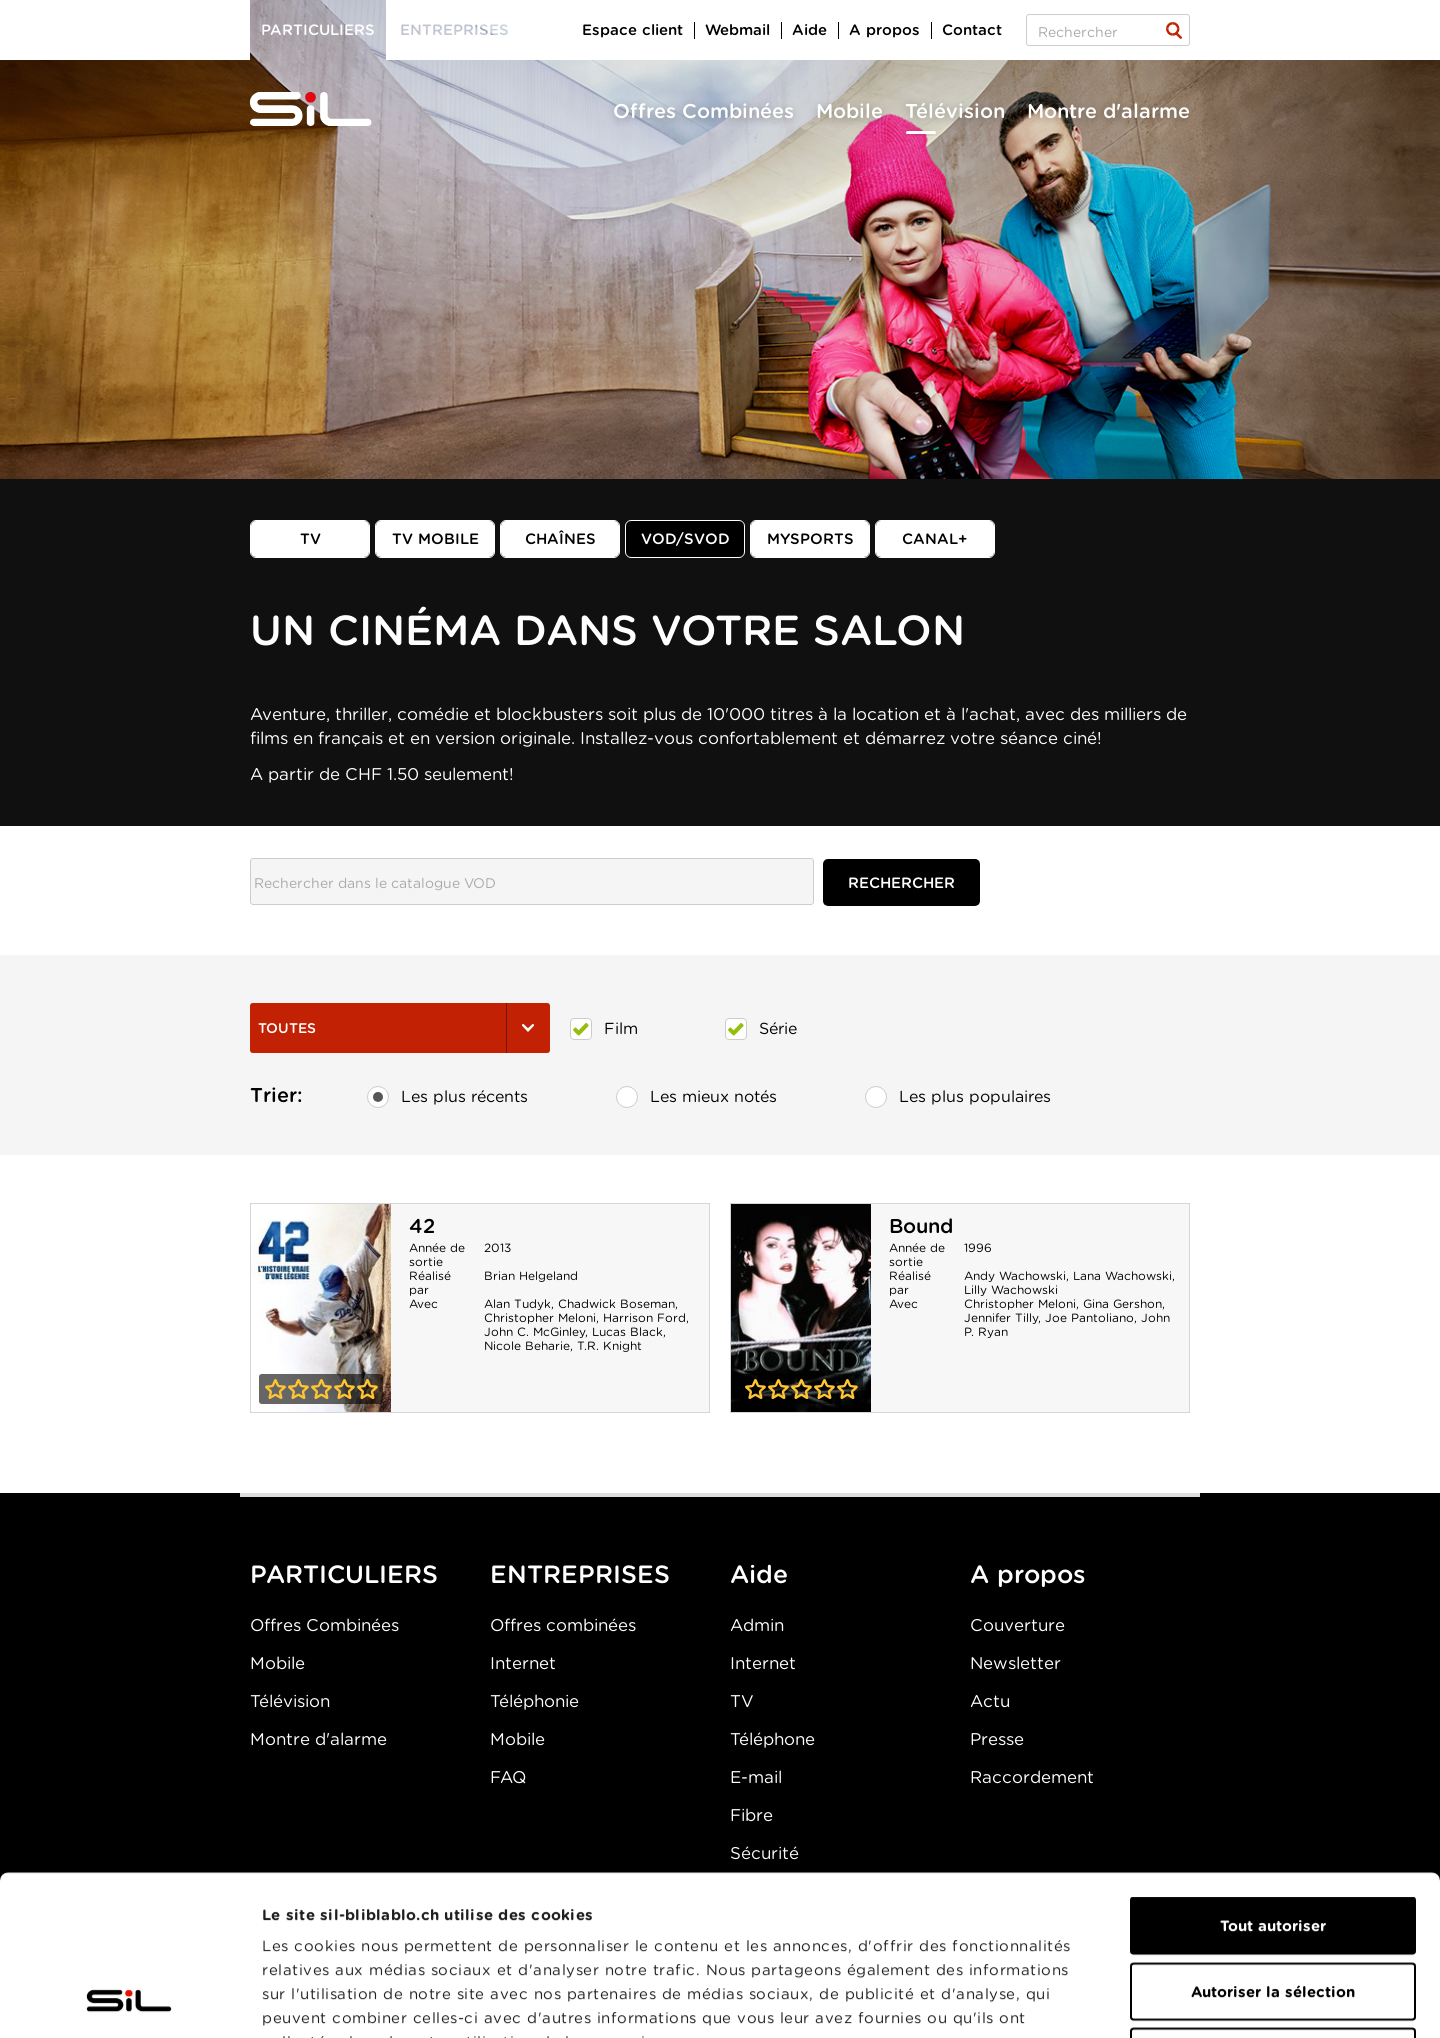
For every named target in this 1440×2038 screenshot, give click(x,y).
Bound (921, 1226)
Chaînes (560, 539)
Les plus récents (447, 1097)
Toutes (400, 1028)
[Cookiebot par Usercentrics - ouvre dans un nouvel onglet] (129, 1999)
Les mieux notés (696, 1097)
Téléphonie (534, 1701)
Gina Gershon (1122, 1303)
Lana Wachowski (1122, 1275)
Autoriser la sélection (1273, 1842)
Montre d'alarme (1108, 111)
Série (761, 1029)
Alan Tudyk (517, 1303)
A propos (884, 30)
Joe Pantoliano (1089, 1317)
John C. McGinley (534, 1331)
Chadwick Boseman (616, 1303)
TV (310, 539)
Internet (523, 1663)
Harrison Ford (644, 1317)
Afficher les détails (1126, 1999)
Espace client (632, 30)
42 (422, 1226)
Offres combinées (563, 1625)
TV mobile (435, 539)
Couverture (1017, 1625)
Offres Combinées (703, 111)
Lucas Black (627, 1331)
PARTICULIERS (344, 1574)
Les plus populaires (958, 1097)
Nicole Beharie (527, 1345)
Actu (990, 1701)
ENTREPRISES (580, 1574)
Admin (757, 1625)
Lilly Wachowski (1011, 1289)
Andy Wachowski (1015, 1275)
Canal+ (935, 539)
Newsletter (1015, 1663)
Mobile (849, 111)
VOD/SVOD (685, 539)
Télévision (955, 111)
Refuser (1273, 1907)
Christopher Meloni (540, 1317)
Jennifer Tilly (1001, 1317)
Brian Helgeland (531, 1275)
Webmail (737, 30)
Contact (972, 30)
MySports (810, 539)
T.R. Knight (609, 1345)
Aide (809, 30)
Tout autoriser (1273, 1776)
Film (604, 1029)
